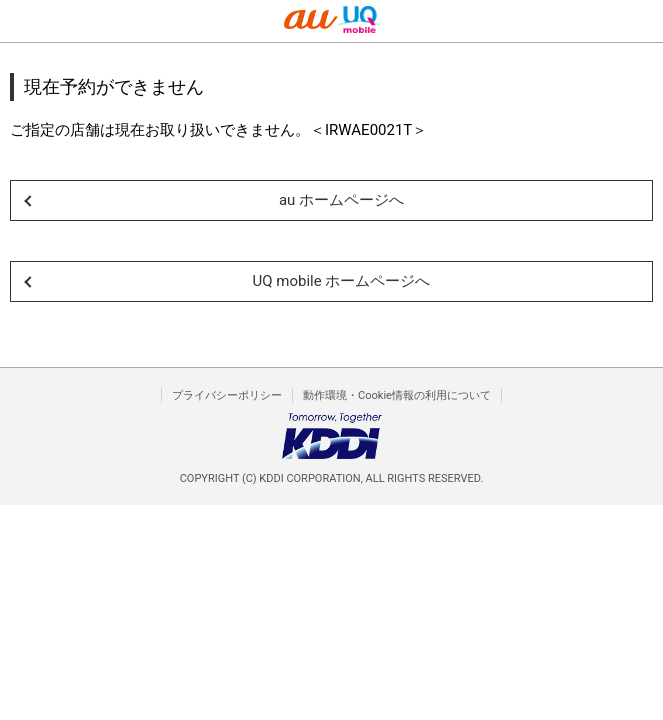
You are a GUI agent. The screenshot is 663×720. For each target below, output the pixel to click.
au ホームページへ (341, 200)
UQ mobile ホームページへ (342, 281)
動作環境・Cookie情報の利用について (397, 395)
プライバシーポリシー (227, 395)
